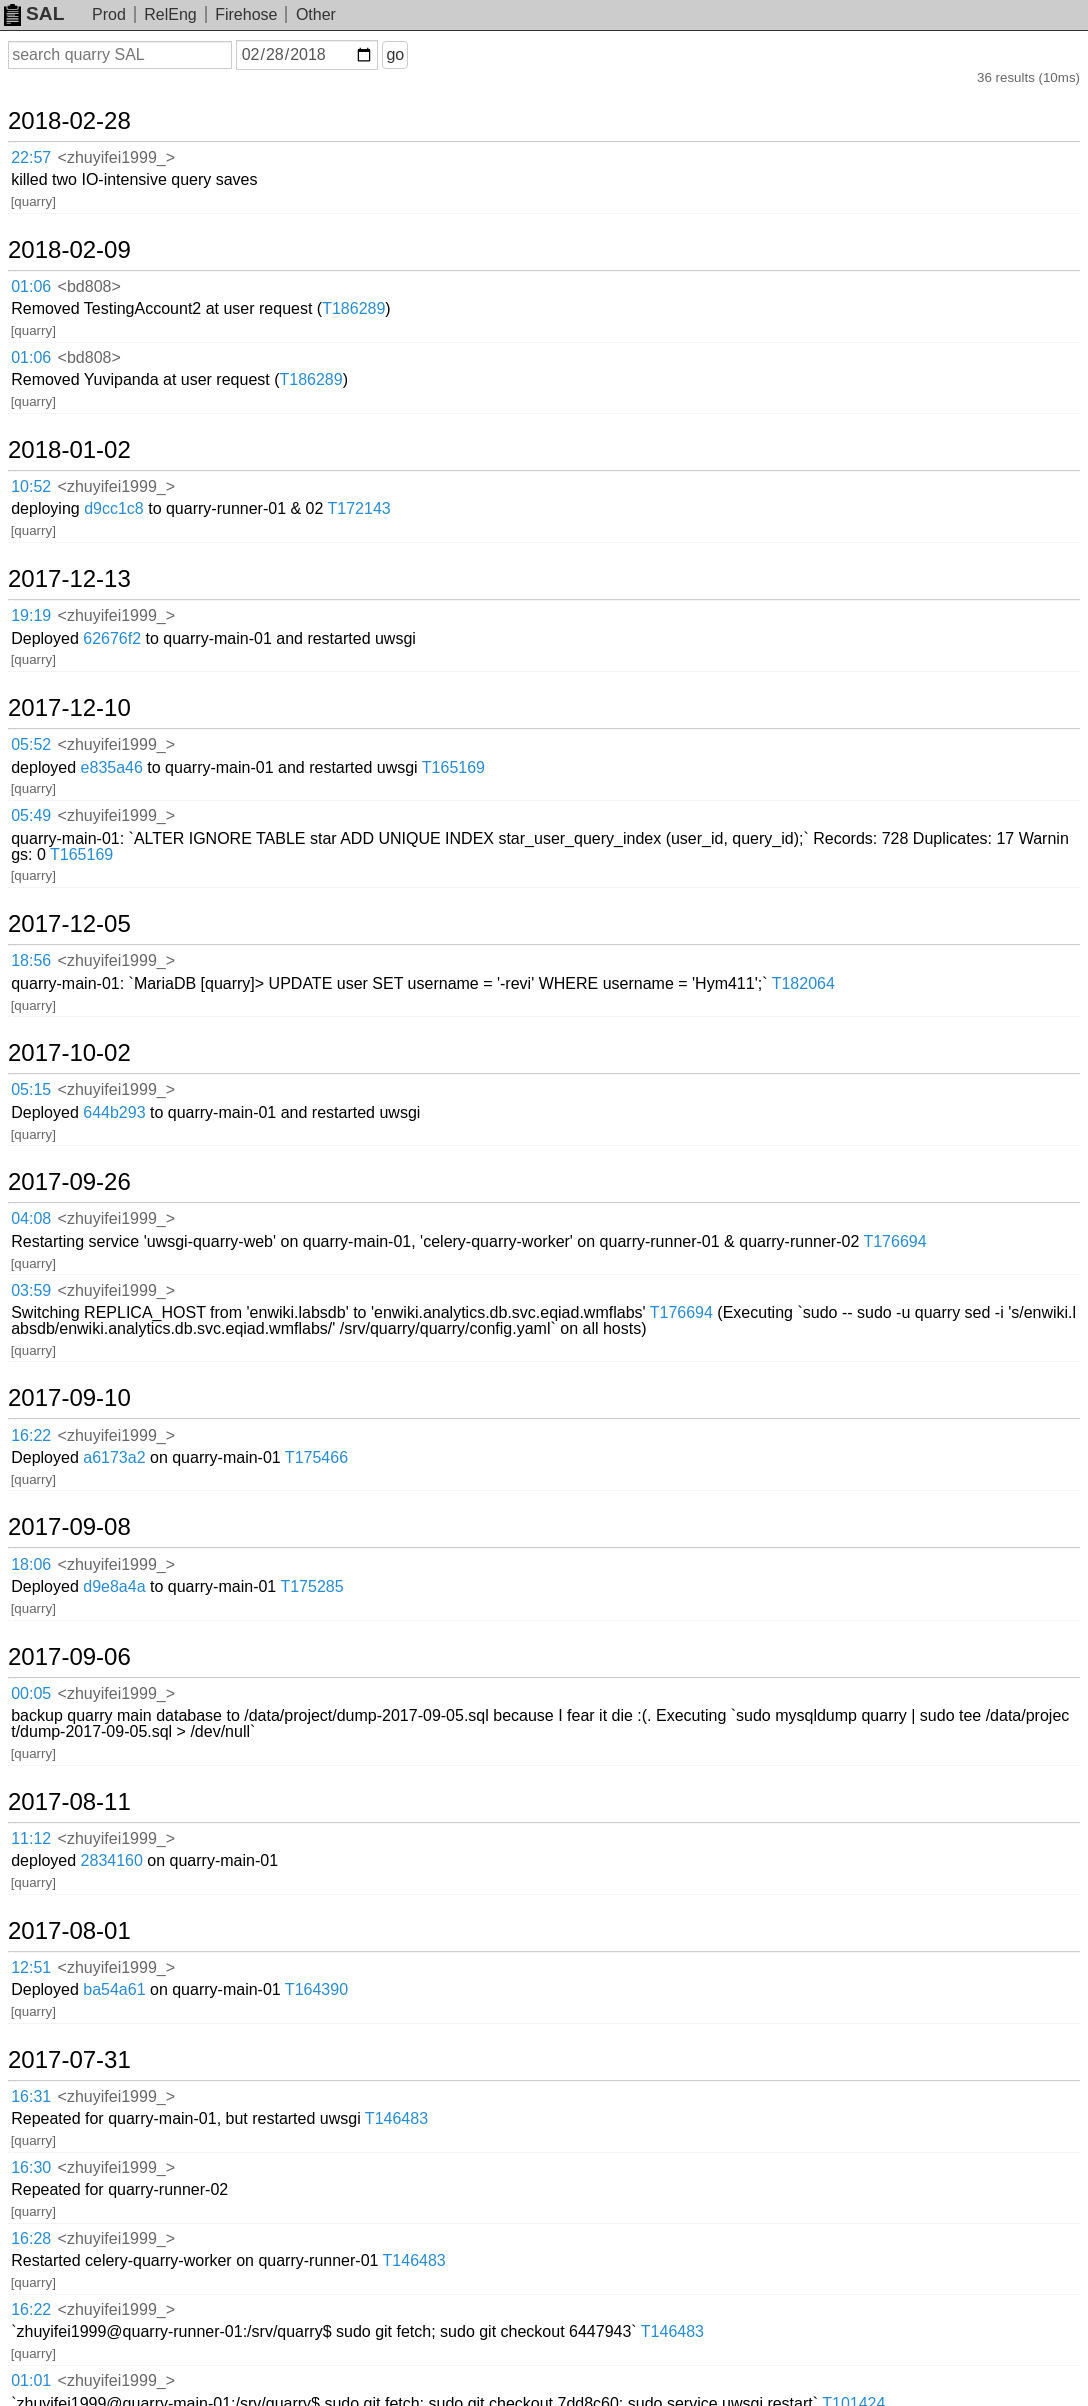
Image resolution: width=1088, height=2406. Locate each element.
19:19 (31, 615)
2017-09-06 (69, 1657)
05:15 (31, 1089)
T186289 (353, 308)
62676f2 (112, 638)
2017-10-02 (69, 1053)
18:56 (31, 960)
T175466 (316, 1457)
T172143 (359, 508)
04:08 (31, 1218)
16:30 (31, 2167)
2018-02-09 (69, 250)
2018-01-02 (69, 450)
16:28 (31, 2238)
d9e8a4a (114, 1586)
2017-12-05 (69, 924)
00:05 (31, 1693)
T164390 (316, 1989)
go (395, 54)
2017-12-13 (69, 579)
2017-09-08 (69, 1527)
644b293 (114, 1112)
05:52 (31, 744)
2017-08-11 (69, 1802)
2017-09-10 (69, 1398)
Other (316, 14)
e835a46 (112, 767)
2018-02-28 (69, 121)
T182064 (803, 983)
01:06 (31, 286)
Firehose (246, 14)
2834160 (112, 1860)
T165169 (453, 767)
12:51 (31, 1967)
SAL (34, 13)
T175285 (311, 1586)
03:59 (31, 1290)
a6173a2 (114, 1457)
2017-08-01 (69, 1931)
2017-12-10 (69, 708)
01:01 (31, 2380)
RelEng (170, 14)
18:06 (31, 1564)
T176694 (894, 1241)
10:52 (31, 486)
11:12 (31, 1838)
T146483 (396, 2118)
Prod (109, 14)
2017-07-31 (69, 2060)
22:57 (31, 157)
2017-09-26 (69, 1182)
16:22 (31, 1435)
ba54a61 (114, 1989)
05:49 (31, 815)
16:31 (31, 2096)
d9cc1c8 (114, 508)
